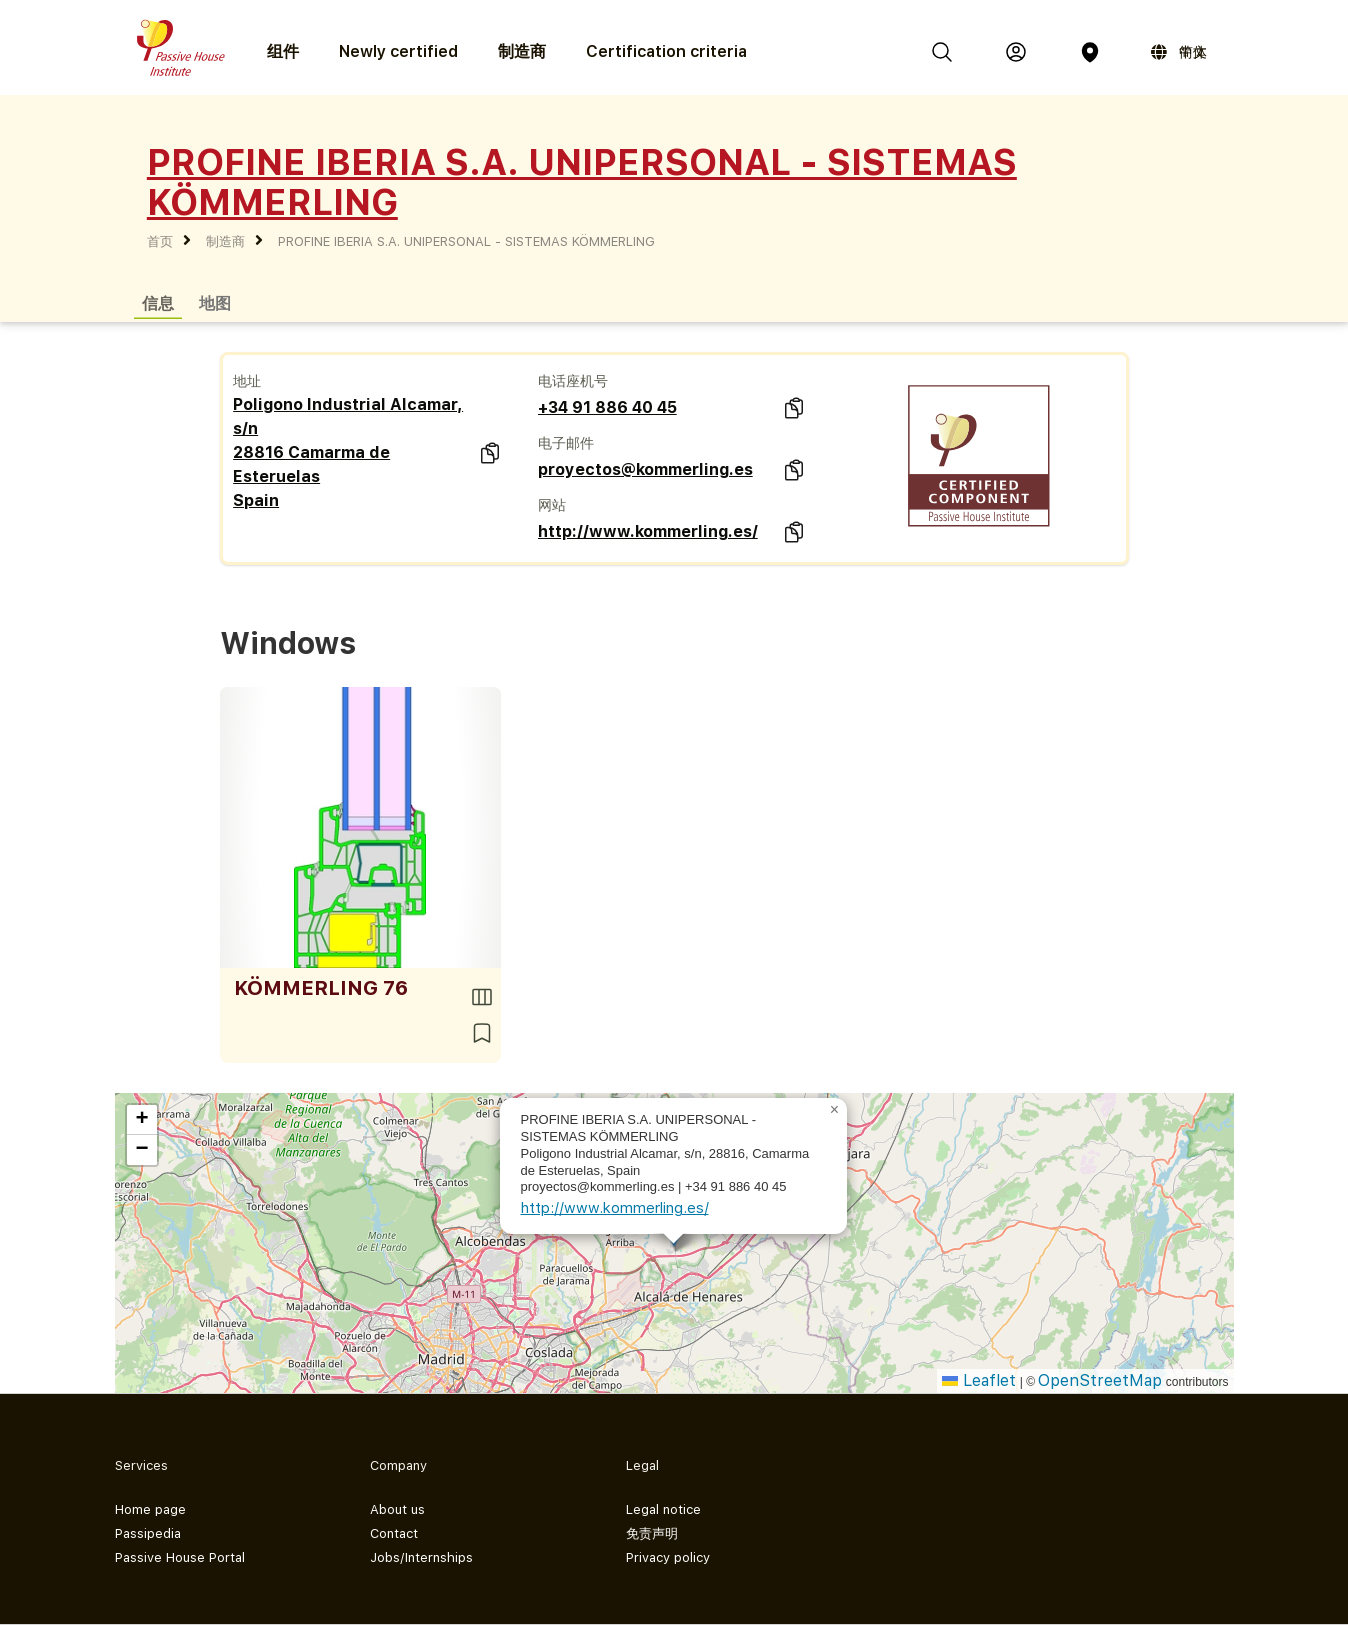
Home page (150, 1509)
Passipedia (148, 1533)
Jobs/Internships (421, 1557)
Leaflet (979, 1380)
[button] (835, 1110)
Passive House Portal (180, 1557)
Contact (394, 1533)
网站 (552, 505)
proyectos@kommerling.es (645, 469)
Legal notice (663, 1509)
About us (397, 1509)
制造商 (522, 51)
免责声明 (652, 1533)
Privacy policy (668, 1557)
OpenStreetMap (1100, 1380)
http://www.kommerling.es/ (648, 531)
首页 (160, 241)
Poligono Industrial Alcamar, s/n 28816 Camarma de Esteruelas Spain (348, 452)
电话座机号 (573, 381)
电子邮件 (566, 443)
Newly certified (398, 51)
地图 (215, 302)
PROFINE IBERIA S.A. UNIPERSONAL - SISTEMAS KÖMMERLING (466, 241)
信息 (158, 302)
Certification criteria (666, 51)
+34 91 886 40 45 (607, 407)
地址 (247, 381)
